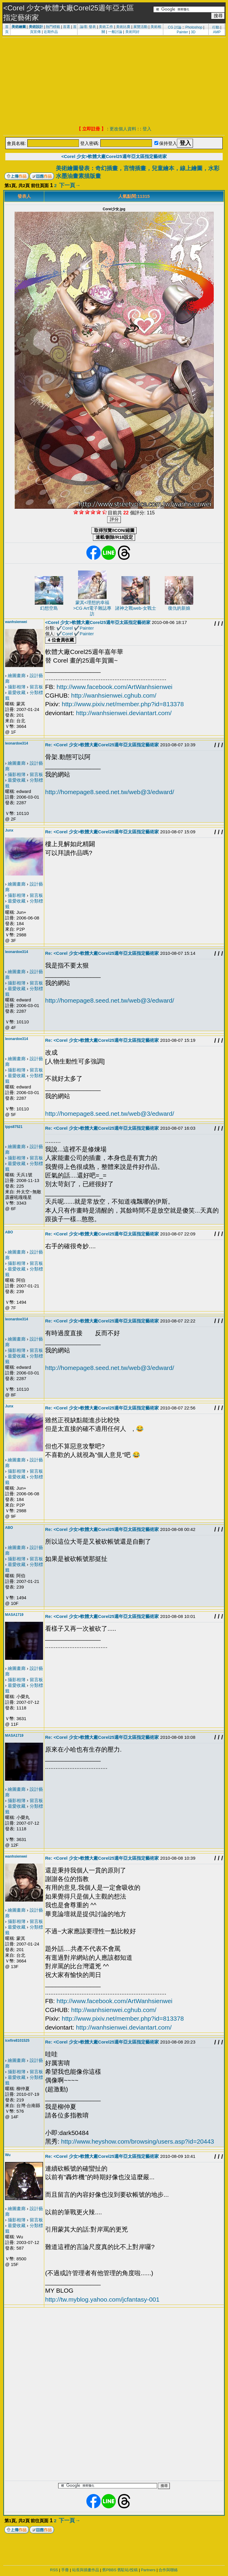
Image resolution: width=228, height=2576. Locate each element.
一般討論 (115, 32)
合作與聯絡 (168, 2570)
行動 (215, 27)
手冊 (65, 2570)
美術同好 (132, 32)
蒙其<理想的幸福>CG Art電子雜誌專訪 (92, 608)
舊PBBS (109, 2570)
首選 (66, 27)
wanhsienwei (16, 622)
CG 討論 (174, 27)
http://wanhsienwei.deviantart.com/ (124, 712)
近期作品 (51, 32)
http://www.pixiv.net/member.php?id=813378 (123, 704)
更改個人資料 (123, 128)
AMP (217, 32)
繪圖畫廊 (17, 675)
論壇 (83, 27)
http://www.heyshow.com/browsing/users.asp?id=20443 (137, 2141)
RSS (54, 2570)
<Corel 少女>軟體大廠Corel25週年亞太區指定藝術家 (114, 156)
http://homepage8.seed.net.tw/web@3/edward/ (109, 791)
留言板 (36, 686)
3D (193, 32)
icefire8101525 (17, 2040)
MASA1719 (14, 1615)
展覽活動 (140, 27)
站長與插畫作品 (85, 2570)
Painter (182, 32)
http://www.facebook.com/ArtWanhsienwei (114, 686)
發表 (92, 27)
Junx (9, 830)
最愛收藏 (17, 692)
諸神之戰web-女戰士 (135, 608)
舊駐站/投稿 (127, 2570)
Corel (67, 627)
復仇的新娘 (179, 608)
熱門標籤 (53, 27)
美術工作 (106, 27)
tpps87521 (14, 1127)
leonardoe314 (16, 743)
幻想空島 (49, 608)
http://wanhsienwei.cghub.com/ (113, 695)
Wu (7, 2155)
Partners (148, 2570)
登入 (146, 128)
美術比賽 (123, 27)
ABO (9, 1232)
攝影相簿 (17, 686)
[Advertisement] (114, 82)
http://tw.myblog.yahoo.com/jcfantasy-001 (102, 2299)
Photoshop (193, 27)
